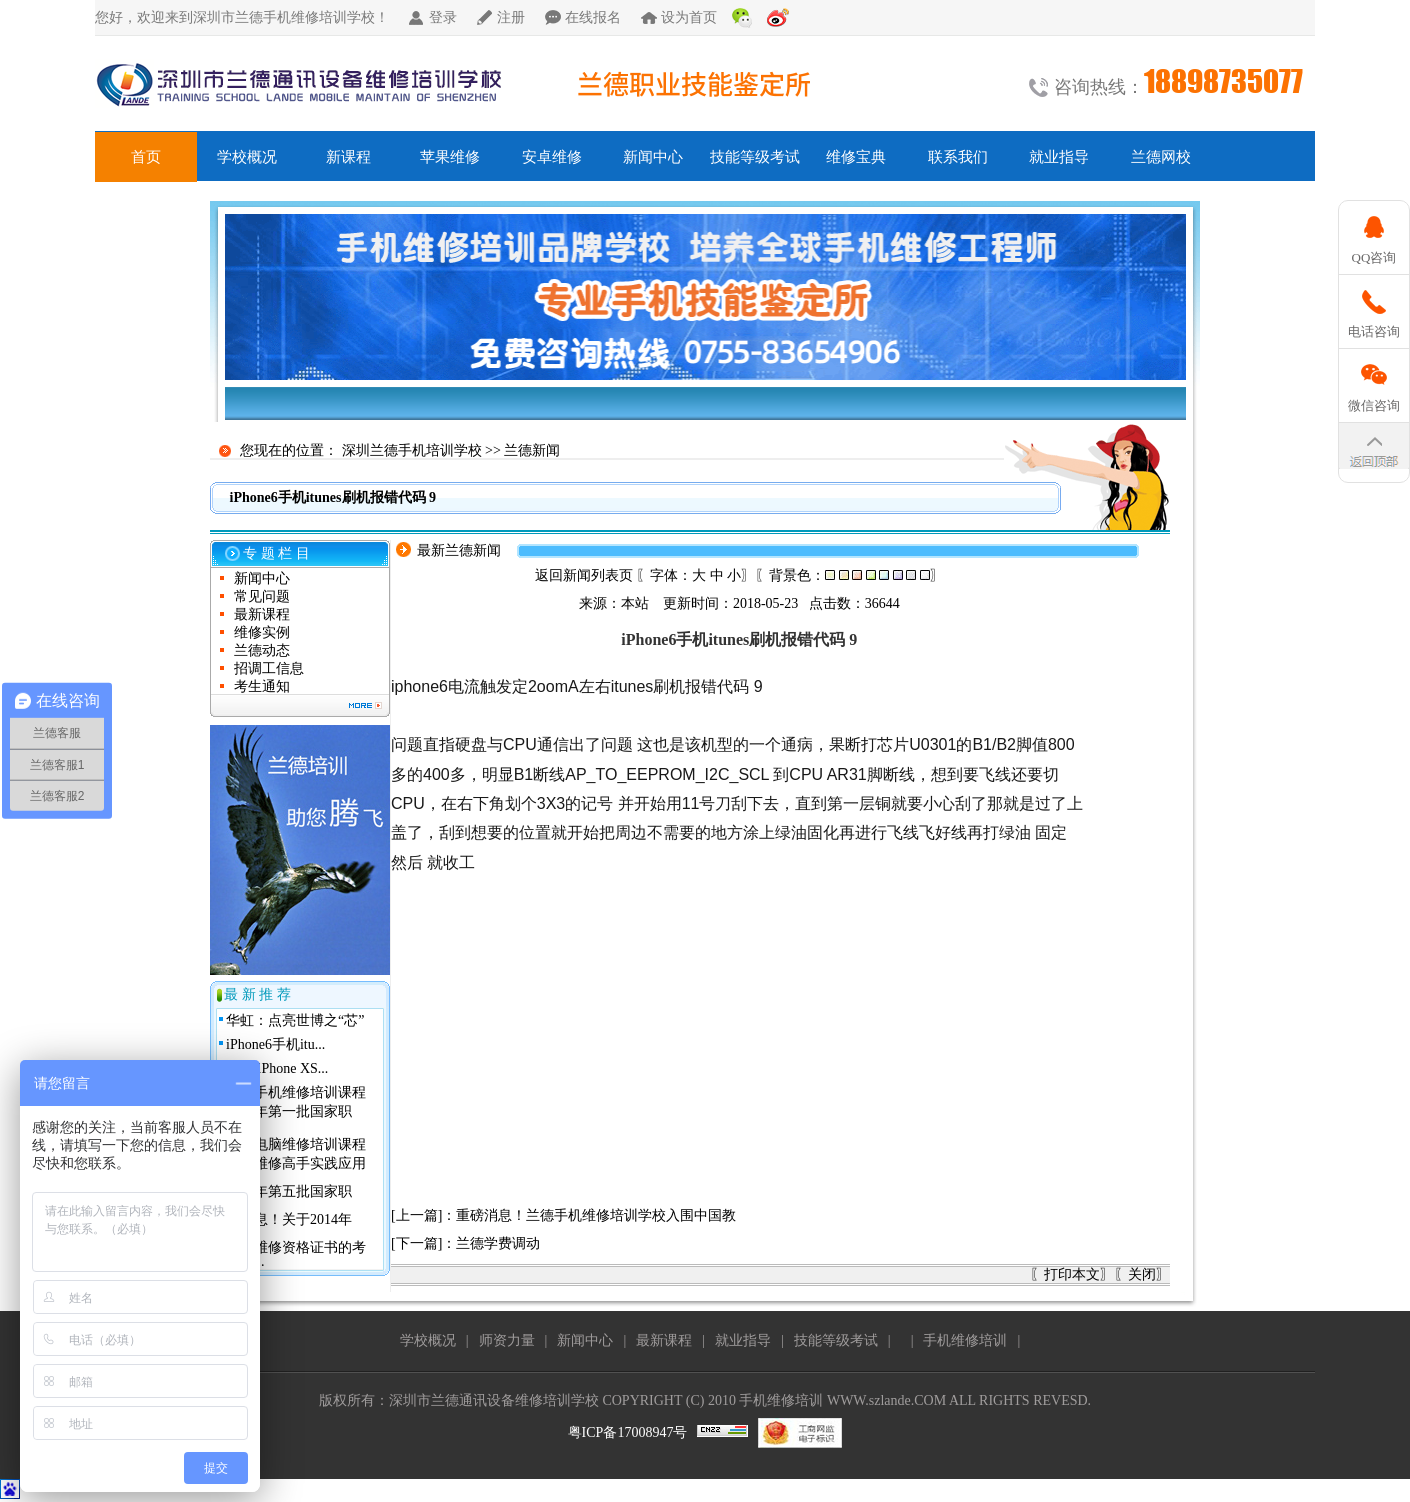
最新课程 (262, 614)
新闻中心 (653, 157)
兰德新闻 (532, 450)
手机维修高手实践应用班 (296, 1170)
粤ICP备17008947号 (628, 1432)
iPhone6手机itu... (275, 1044)
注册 (511, 17)
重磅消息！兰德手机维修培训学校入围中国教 (596, 1215)
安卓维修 (552, 157)
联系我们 (958, 157)
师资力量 (507, 1340)
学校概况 (247, 157)
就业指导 (1059, 157)
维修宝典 (856, 157)
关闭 (1142, 1274)
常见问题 (262, 596)
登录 (443, 17)
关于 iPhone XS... (277, 1068)
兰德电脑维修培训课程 (296, 1144)
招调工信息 (269, 668)
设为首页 (689, 17)
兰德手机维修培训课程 (296, 1092)
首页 (146, 157)
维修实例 (262, 632)
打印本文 (1072, 1274)
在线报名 (593, 17)
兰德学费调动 (498, 1243)
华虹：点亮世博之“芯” (295, 1020)
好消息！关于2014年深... (289, 1226)
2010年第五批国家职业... (289, 1198)
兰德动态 (262, 650)
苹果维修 (450, 157)
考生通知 (262, 686)
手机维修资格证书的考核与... (296, 1254)
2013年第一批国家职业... (289, 1118)
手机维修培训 (965, 1340)
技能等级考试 (755, 157)
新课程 (348, 157)
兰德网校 (1161, 157)
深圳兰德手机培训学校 (412, 450)
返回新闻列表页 (584, 575)
